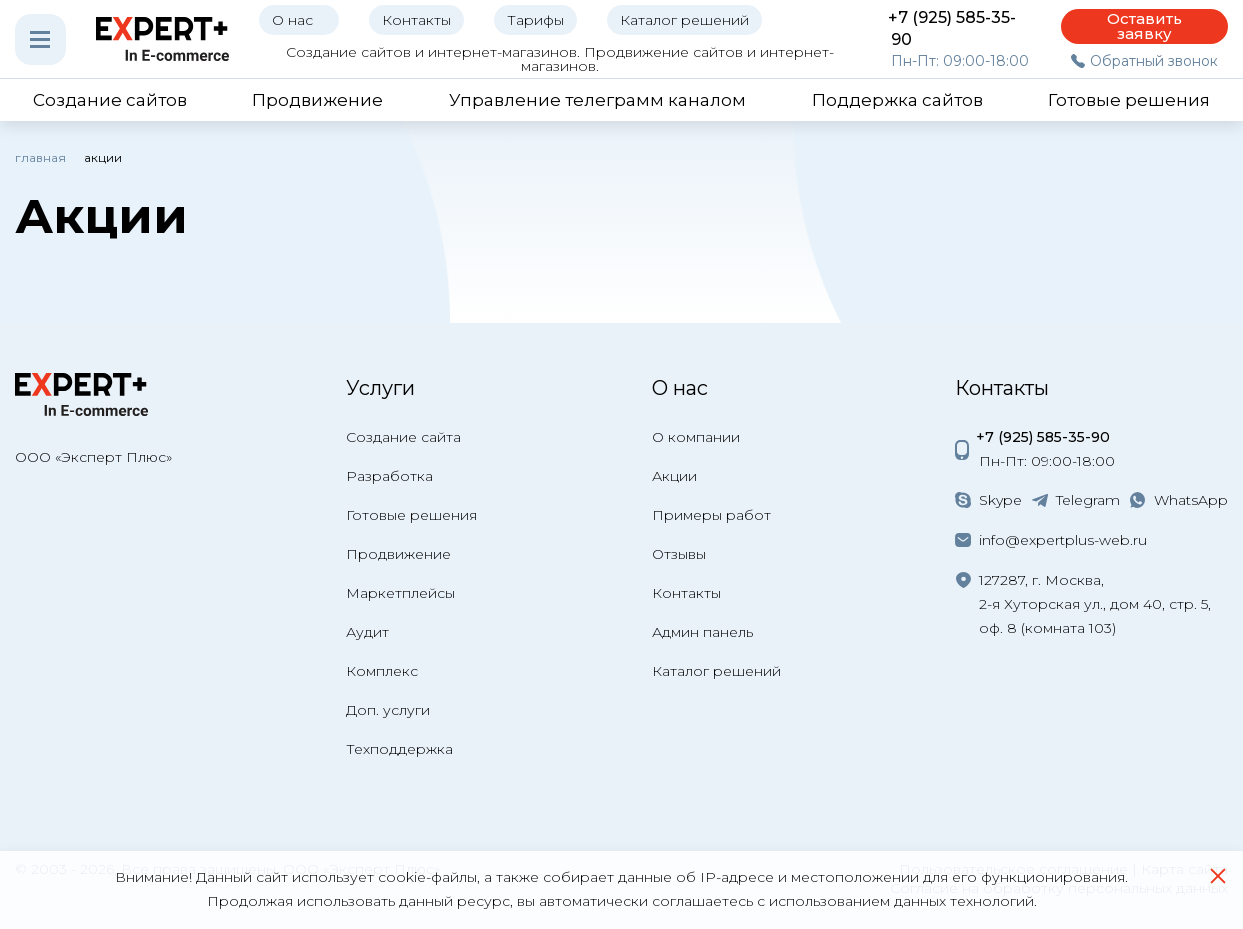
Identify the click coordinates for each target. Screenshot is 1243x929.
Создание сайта (403, 437)
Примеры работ (711, 515)
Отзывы (679, 554)
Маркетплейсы (400, 593)
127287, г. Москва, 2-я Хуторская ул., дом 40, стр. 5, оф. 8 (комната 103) (1095, 604)
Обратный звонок (1154, 61)
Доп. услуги (388, 710)
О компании (696, 437)
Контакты (686, 593)
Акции (674, 476)
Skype (1000, 500)
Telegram (1088, 500)
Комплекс (382, 671)
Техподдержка (399, 749)
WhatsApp (1191, 500)
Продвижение (398, 554)
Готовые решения (411, 515)
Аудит (367, 632)
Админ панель (702, 632)
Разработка (389, 476)
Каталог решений (716, 671)
